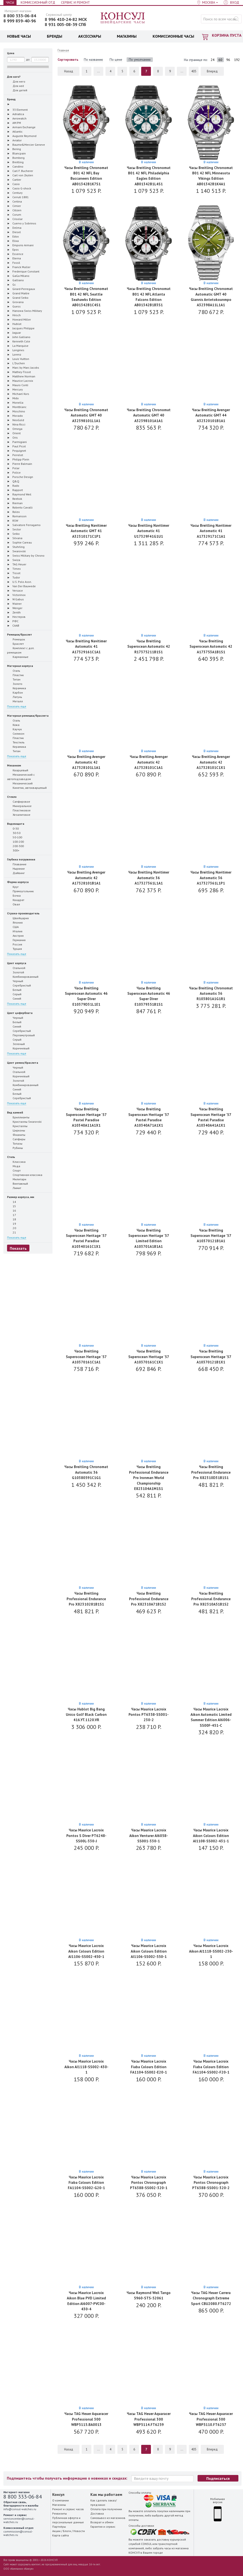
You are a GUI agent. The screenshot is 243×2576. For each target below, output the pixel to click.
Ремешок (16, 639)
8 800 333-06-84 (19, 15)
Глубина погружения (21, 859)
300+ (13, 850)
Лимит (14, 1188)
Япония (15, 922)
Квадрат (15, 900)
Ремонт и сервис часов (68, 2509)
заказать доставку (156, 2539)
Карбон (15, 692)
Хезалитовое (18, 814)
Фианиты (16, 1135)
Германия (16, 940)
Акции (56, 2531)
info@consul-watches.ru (19, 2509)
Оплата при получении (106, 2509)
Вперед (212, 71)
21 (11, 1232)
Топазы (14, 1143)
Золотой (15, 972)
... (98, 71)
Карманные (17, 657)
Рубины (15, 1148)
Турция (14, 949)
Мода (13, 1166)
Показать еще (16, 706)
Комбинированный (22, 976)
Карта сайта (60, 2535)
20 (11, 1228)
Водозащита (15, 823)
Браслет (15, 644)
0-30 (13, 828)
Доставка (97, 2513)
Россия (14, 944)
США (13, 927)
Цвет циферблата (20, 1013)
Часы (10, 2)
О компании (60, 2500)
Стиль (11, 1157)
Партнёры (59, 2526)
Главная (63, 50)
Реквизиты (59, 2513)
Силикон (15, 733)
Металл (15, 701)
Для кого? (13, 76)
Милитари (16, 1179)
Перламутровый (21, 1035)
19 (11, 1223)
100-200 (15, 841)
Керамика (16, 688)
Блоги (67, 2531)
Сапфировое (18, 801)
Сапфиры (16, 1139)
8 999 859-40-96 (19, 21)
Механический (20, 783)
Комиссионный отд (38, 2)
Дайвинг (16, 873)
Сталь (13, 670)
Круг (13, 887)
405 (193, 71)
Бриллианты (18, 1117)
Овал (13, 904)
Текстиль (16, 742)
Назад (68, 71)
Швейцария (18, 918)
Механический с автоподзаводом (21, 777)
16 (11, 1210)
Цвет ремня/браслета (22, 1062)
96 (228, 60)
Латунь (14, 697)
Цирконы (16, 1130)
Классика (16, 1162)
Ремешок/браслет (19, 634)
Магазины (59, 2505)
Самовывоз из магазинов (107, 2518)
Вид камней (15, 1112)
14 (11, 1202)
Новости (79, 2531)
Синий (14, 998)
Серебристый (19, 985)
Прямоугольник (20, 891)
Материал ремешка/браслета (28, 715)
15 (11, 1206)
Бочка (14, 895)
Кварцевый (17, 770)
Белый (14, 990)
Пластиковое (19, 810)
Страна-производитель (23, 913)
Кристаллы (17, 1126)
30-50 (13, 833)
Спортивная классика (24, 1175)
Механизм (14, 765)
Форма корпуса (18, 882)
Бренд (11, 99)
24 (213, 60)
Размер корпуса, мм (20, 1197)
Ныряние (16, 868)
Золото (14, 684)
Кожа (13, 725)
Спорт (14, 1170)
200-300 (15, 846)
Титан (13, 679)
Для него (16, 81)
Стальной (16, 968)
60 (220, 60)
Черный (15, 981)
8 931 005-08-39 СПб (65, 24)
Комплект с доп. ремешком (20, 650)
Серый (14, 994)
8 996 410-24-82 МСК (66, 19)
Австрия (15, 935)
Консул (123, 18)
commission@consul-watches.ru (18, 2533)
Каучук (14, 729)
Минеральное (19, 806)
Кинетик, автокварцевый (27, 788)
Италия (14, 931)
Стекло (12, 797)
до (28, 59)
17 (11, 1215)
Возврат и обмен (101, 2522)
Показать (18, 1248)
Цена (10, 53)
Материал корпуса (20, 666)
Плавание (16, 864)
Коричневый (18, 1048)
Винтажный (17, 1183)
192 (237, 60)
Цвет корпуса (16, 963)
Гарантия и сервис (102, 2526)
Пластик (15, 675)
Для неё (15, 86)
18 (11, 1219)
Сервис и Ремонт (75, 2)
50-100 (14, 837)
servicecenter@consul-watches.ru (19, 2520)
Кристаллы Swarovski (24, 1121)
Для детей (17, 90)
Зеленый (16, 1044)
